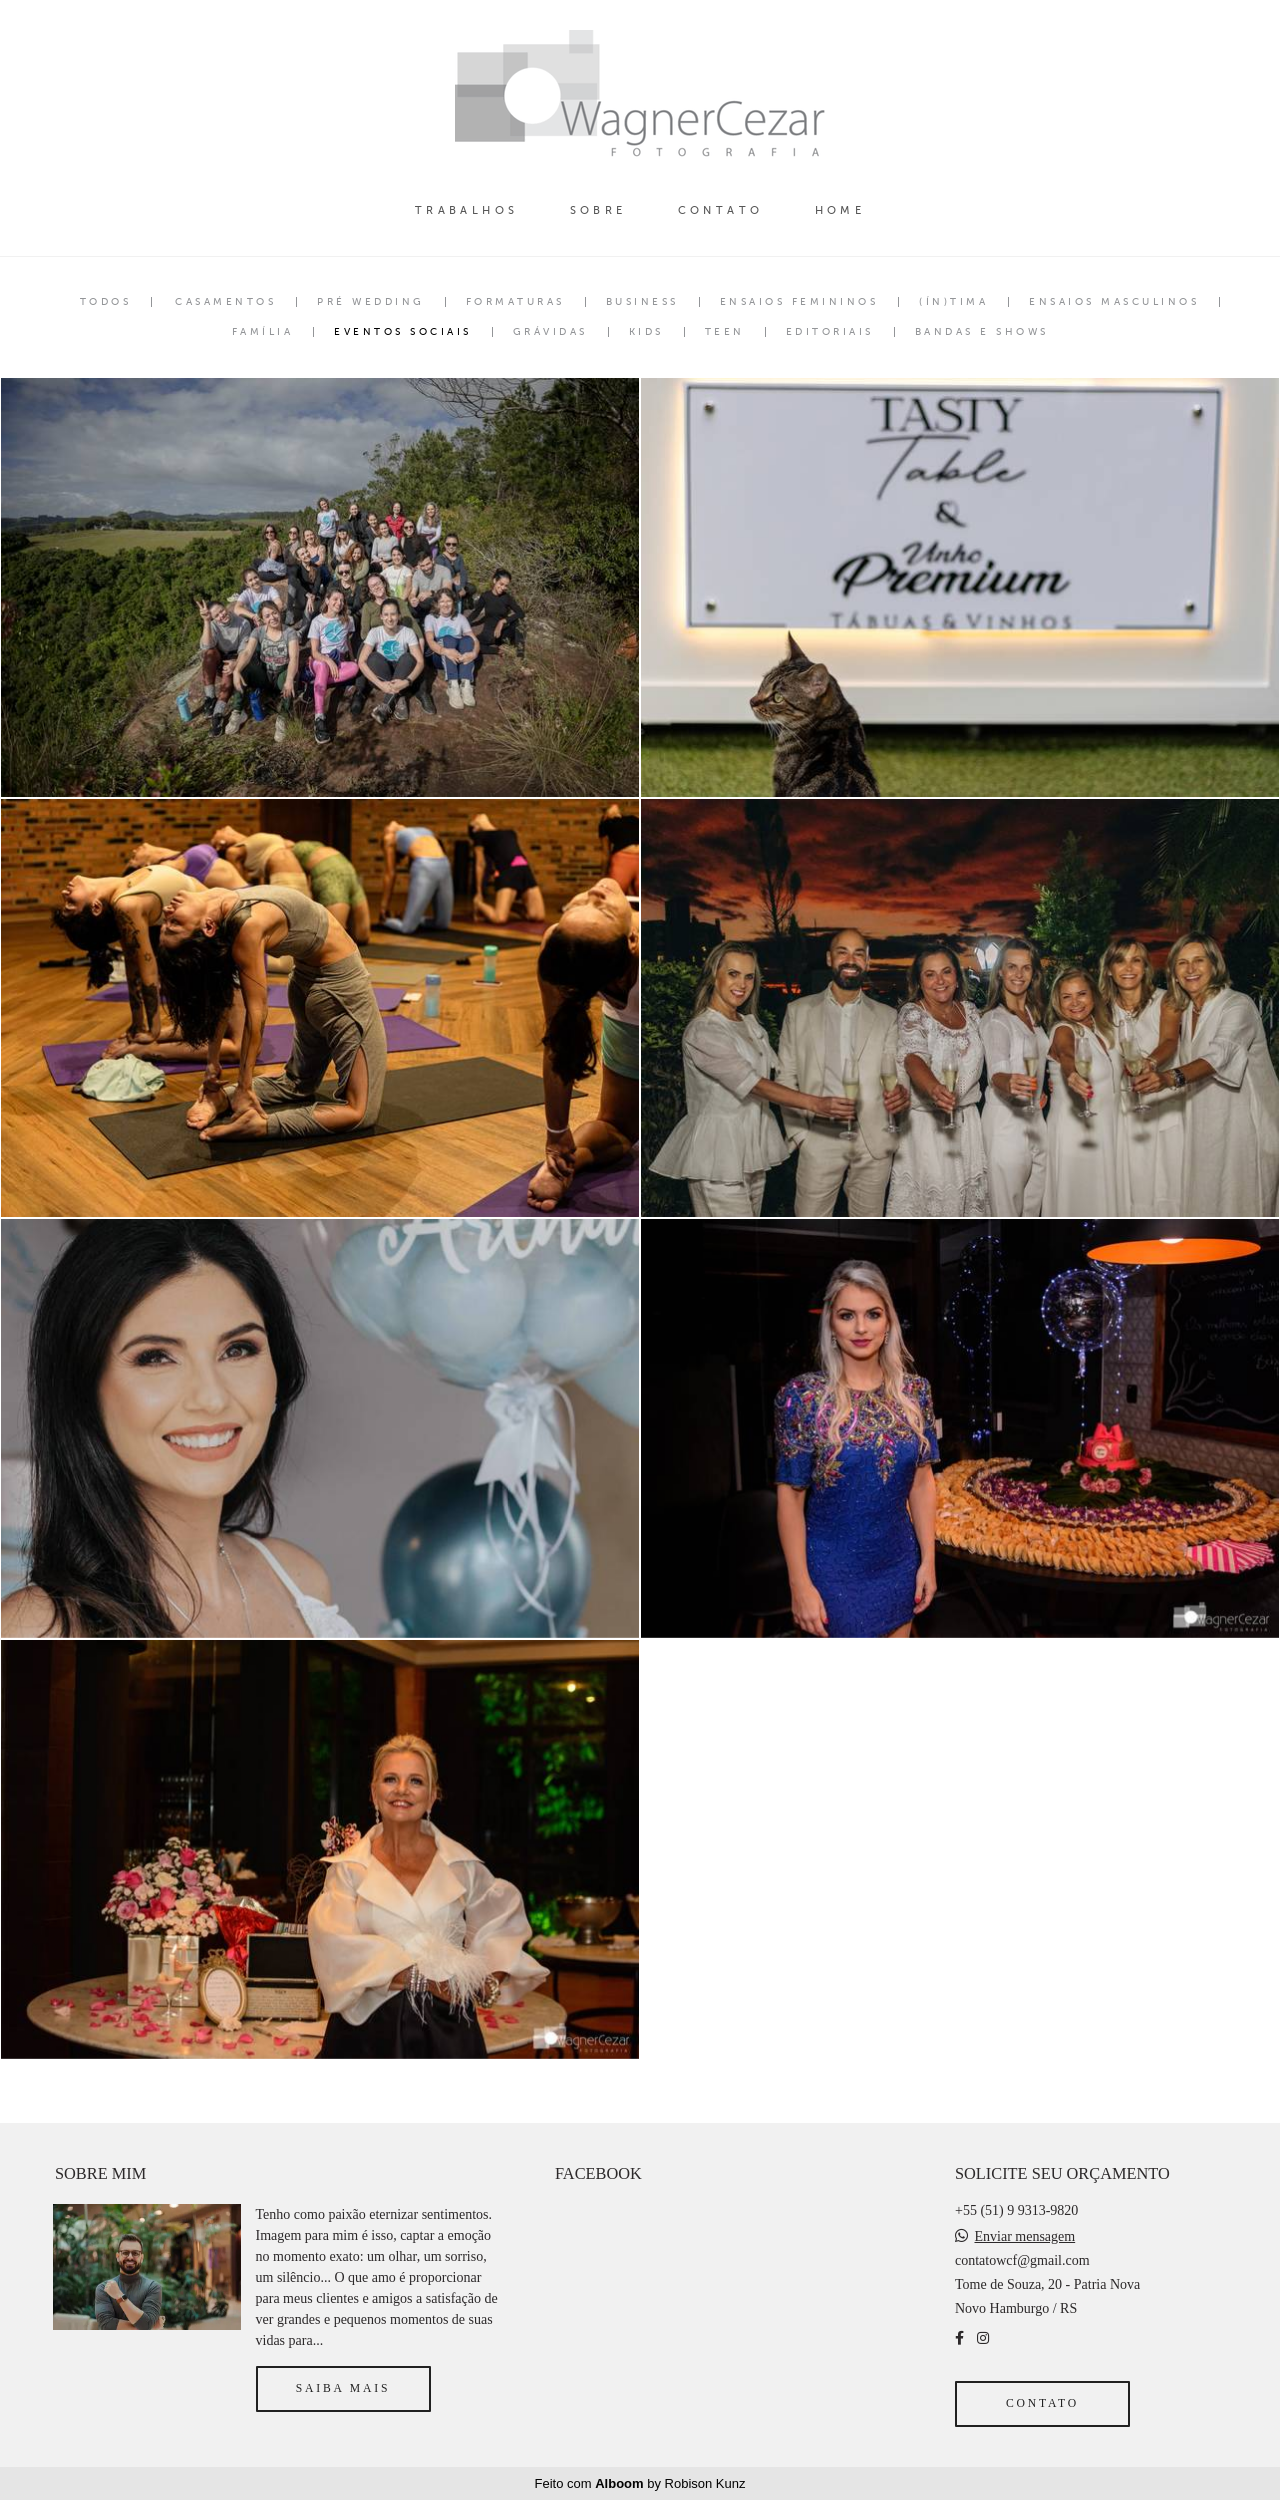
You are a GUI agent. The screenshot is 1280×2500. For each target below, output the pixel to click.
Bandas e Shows (982, 332)
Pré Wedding (371, 302)
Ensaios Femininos (799, 302)
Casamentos (225, 302)
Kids (646, 332)
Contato (1042, 2403)
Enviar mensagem (1024, 2237)
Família (263, 332)
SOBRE (598, 210)
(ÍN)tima (953, 302)
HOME (840, 210)
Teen (725, 332)
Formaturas (515, 302)
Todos (106, 302)
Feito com (640, 2483)
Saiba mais (343, 2388)
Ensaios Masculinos (1114, 302)
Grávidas (550, 332)
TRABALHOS (467, 210)
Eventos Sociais (403, 332)
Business (642, 302)
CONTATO (721, 210)
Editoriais (830, 332)
